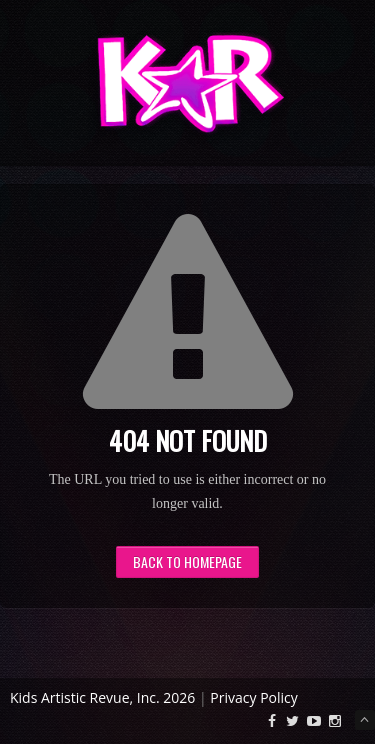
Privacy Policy (253, 697)
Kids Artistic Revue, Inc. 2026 (102, 697)
